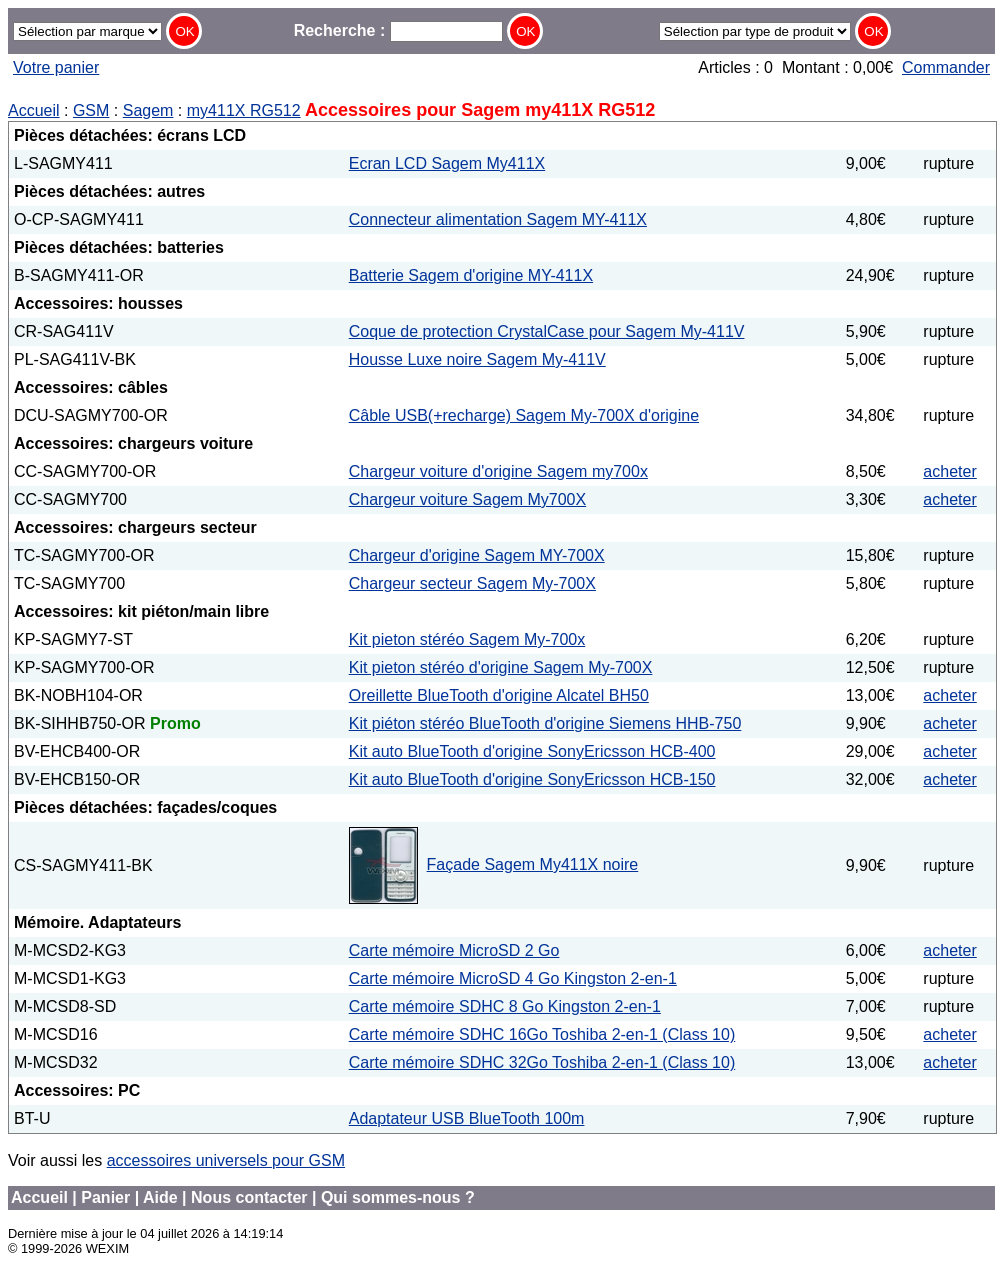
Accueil (34, 110)
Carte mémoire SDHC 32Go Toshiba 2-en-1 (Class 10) (542, 1062)
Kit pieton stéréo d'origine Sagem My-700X (501, 667)
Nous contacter (249, 1197)
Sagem (148, 110)
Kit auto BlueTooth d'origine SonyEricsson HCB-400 (532, 751)
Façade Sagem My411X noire (533, 864)
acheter (949, 471)
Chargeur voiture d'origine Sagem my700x (498, 471)
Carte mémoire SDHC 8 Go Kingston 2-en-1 (505, 1006)
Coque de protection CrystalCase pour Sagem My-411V (547, 331)
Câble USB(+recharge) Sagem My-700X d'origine (524, 415)
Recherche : (398, 30)
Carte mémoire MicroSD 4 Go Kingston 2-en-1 (513, 978)
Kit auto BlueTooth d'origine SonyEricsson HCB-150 (532, 779)
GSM (91, 110)
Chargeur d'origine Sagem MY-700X (477, 555)
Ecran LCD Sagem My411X (447, 163)
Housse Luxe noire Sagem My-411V (477, 359)
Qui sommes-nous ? (398, 1197)
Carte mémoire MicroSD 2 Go (454, 950)
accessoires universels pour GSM (226, 1160)
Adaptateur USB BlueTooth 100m (467, 1118)
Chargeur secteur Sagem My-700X (472, 583)
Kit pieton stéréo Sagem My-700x (467, 639)
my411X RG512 (244, 110)
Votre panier (56, 67)
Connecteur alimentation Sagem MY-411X (498, 219)
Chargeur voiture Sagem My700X (467, 499)
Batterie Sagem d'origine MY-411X (471, 275)
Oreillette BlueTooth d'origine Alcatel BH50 (499, 695)
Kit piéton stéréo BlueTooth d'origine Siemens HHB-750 (545, 723)
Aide (160, 1197)
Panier (105, 1197)
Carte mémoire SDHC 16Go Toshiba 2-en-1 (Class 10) (542, 1034)
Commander (946, 67)
